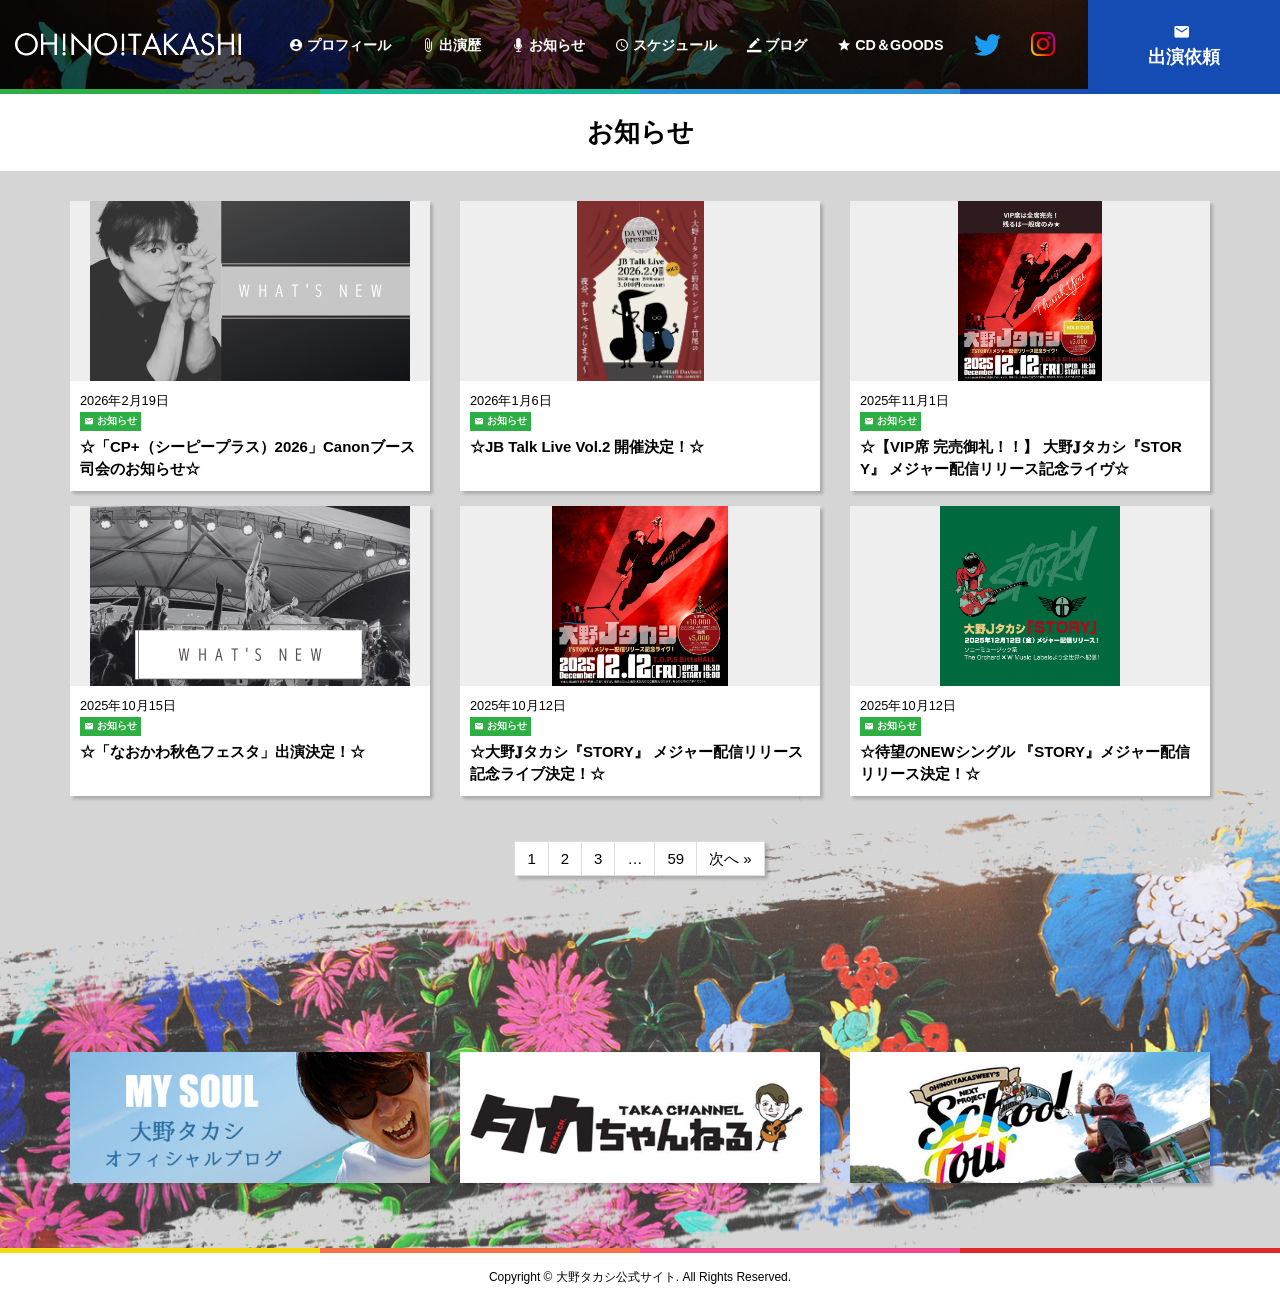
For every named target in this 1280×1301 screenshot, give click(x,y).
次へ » (730, 858)
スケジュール (675, 45)
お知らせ (557, 45)
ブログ (786, 45)
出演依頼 (1184, 57)
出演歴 (460, 45)
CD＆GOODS (899, 45)
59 (675, 858)
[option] (250, 1124)
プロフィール (349, 45)
